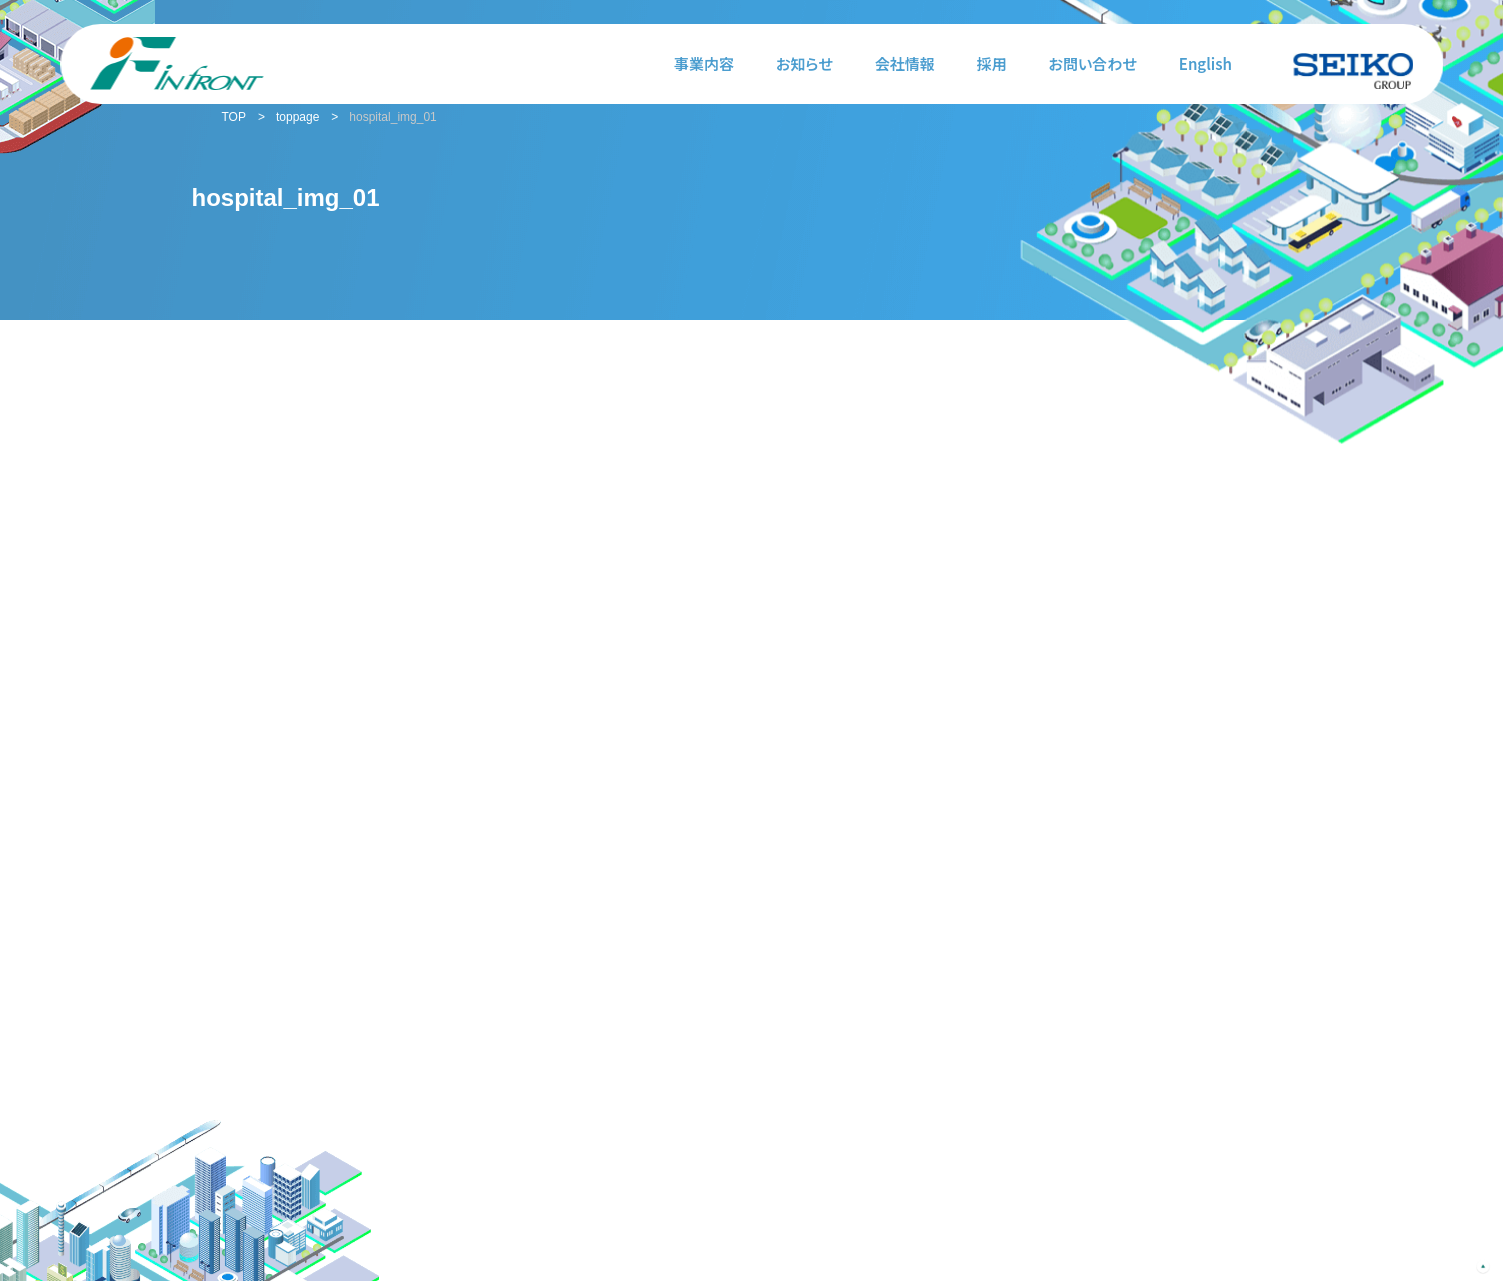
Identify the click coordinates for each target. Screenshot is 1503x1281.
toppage (297, 117)
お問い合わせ (1093, 63)
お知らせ (804, 63)
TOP (234, 117)
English (1205, 63)
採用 (992, 63)
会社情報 (905, 63)
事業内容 (704, 63)
